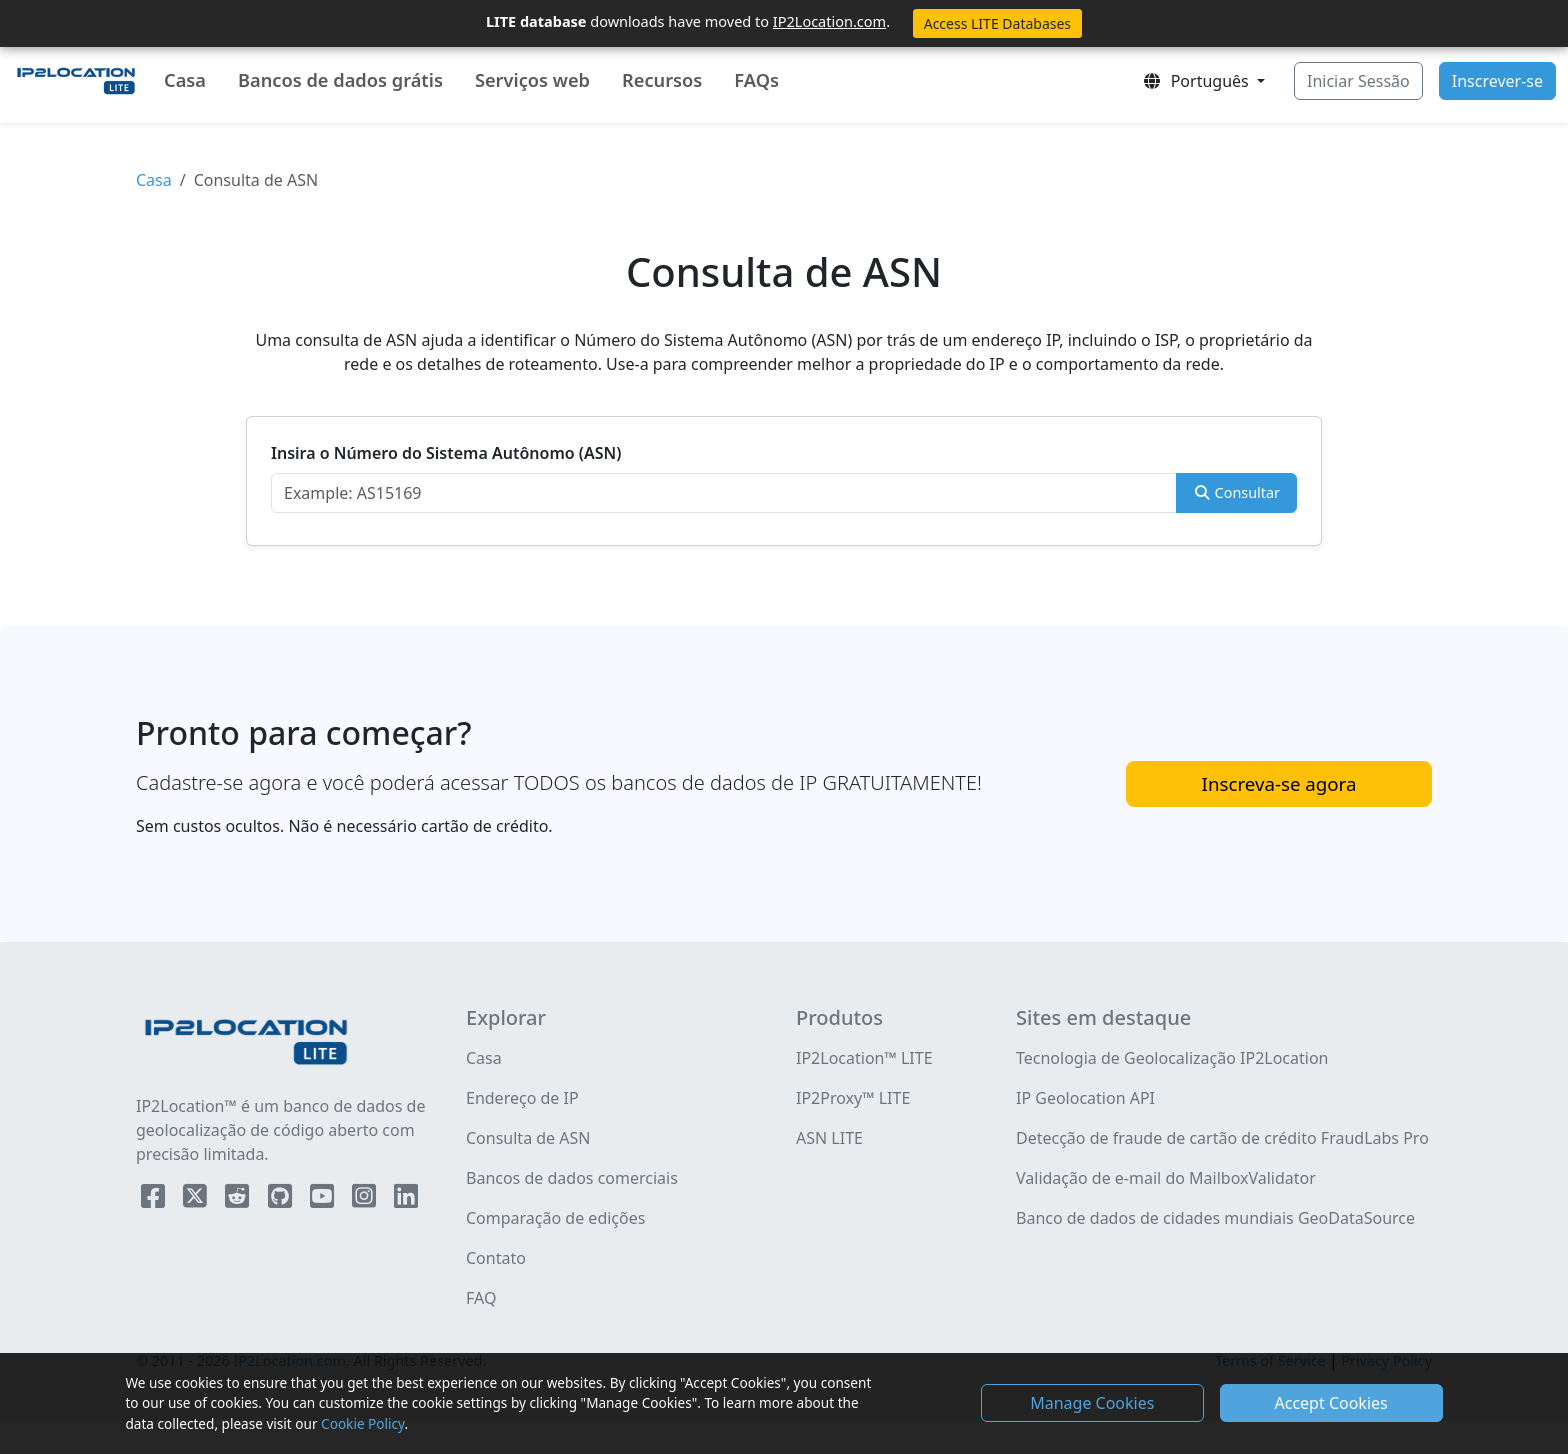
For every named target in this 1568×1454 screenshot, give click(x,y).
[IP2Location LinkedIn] (406, 1200)
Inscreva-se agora (1279, 783)
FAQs (756, 80)
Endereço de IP (522, 1098)
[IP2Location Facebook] (155, 1200)
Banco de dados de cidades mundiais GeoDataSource (1215, 1218)
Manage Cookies (1092, 1403)
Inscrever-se (1497, 81)
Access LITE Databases (997, 23)
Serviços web (532, 80)
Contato (496, 1258)
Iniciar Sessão (1358, 81)
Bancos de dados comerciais (572, 1178)
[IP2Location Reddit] (239, 1200)
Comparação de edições (555, 1218)
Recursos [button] (662, 80)
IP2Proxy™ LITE (853, 1098)
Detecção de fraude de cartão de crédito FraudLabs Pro (1222, 1138)
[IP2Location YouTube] (324, 1200)
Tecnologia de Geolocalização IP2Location (1172, 1058)
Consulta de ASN (528, 1138)
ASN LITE (829, 1138)
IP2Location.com (829, 21)
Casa (185, 80)
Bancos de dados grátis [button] (340, 80)
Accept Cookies (1331, 1403)
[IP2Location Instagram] (366, 1200)
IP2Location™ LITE (864, 1058)
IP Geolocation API (1085, 1098)
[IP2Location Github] (282, 1200)
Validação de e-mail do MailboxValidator (1166, 1178)
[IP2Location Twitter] (197, 1200)
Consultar (1236, 492)
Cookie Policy (362, 1423)
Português (1197, 81)
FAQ (481, 1298)
